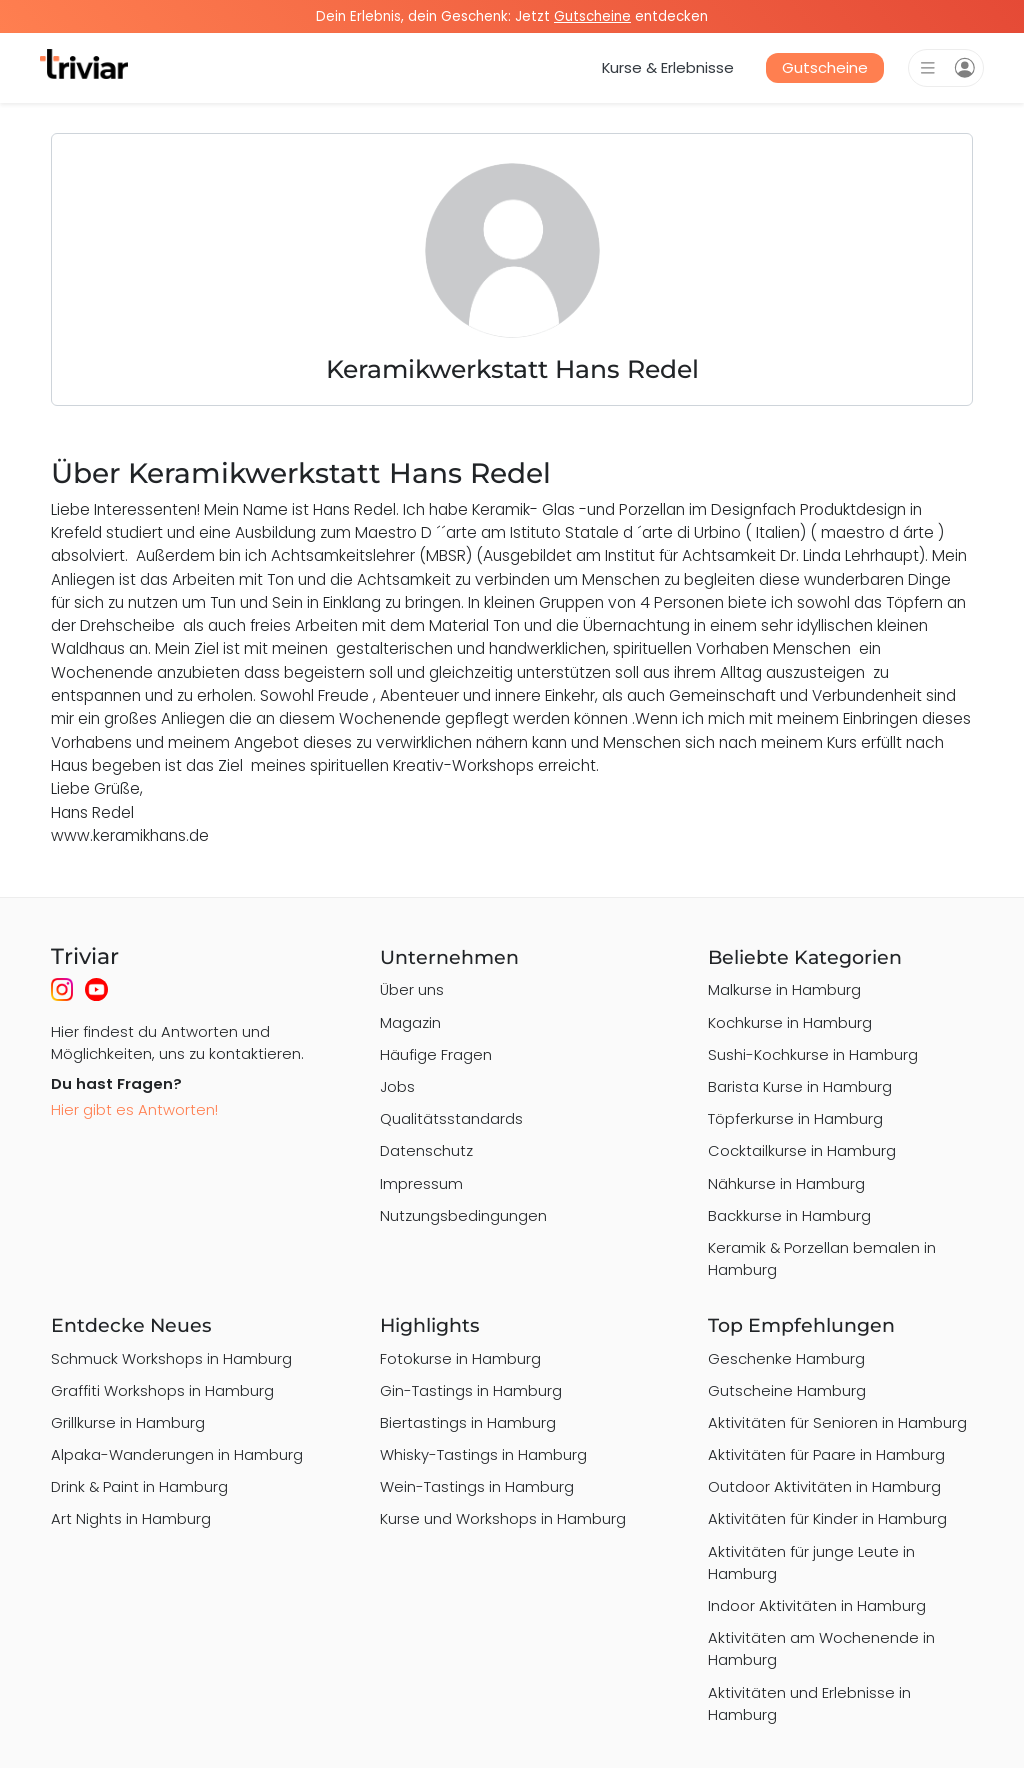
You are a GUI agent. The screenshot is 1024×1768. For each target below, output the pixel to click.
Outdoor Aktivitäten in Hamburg (824, 1486)
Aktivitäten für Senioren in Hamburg (837, 1422)
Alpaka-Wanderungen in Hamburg (177, 1454)
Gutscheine (825, 67)
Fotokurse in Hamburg (460, 1358)
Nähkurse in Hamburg (786, 1183)
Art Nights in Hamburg (131, 1518)
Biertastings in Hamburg (468, 1422)
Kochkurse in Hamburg (790, 1022)
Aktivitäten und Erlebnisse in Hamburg (809, 1703)
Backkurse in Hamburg (789, 1215)
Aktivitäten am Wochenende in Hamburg (821, 1648)
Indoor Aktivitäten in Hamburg (817, 1605)
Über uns (412, 989)
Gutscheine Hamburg (787, 1390)
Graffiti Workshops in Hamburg (162, 1390)
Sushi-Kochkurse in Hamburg (813, 1054)
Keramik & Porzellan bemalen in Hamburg (822, 1258)
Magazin (410, 1022)
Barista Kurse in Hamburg (800, 1086)
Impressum (421, 1183)
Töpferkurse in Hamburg (795, 1118)
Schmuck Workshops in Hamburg (171, 1358)
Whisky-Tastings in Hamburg (483, 1454)
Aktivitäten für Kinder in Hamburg (827, 1518)
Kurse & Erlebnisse (668, 67)
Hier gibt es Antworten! (134, 1109)
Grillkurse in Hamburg (128, 1422)
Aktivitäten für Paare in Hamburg (826, 1454)
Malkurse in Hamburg (784, 989)
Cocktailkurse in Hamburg (802, 1150)
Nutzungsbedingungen (463, 1215)
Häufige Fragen (436, 1054)
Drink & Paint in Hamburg (139, 1486)
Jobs (397, 1086)
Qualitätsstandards (451, 1118)
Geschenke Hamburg (786, 1358)
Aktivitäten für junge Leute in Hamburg (811, 1562)
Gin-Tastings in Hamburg (471, 1390)
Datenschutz (426, 1150)
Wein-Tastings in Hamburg (477, 1486)
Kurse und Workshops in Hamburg (503, 1518)
